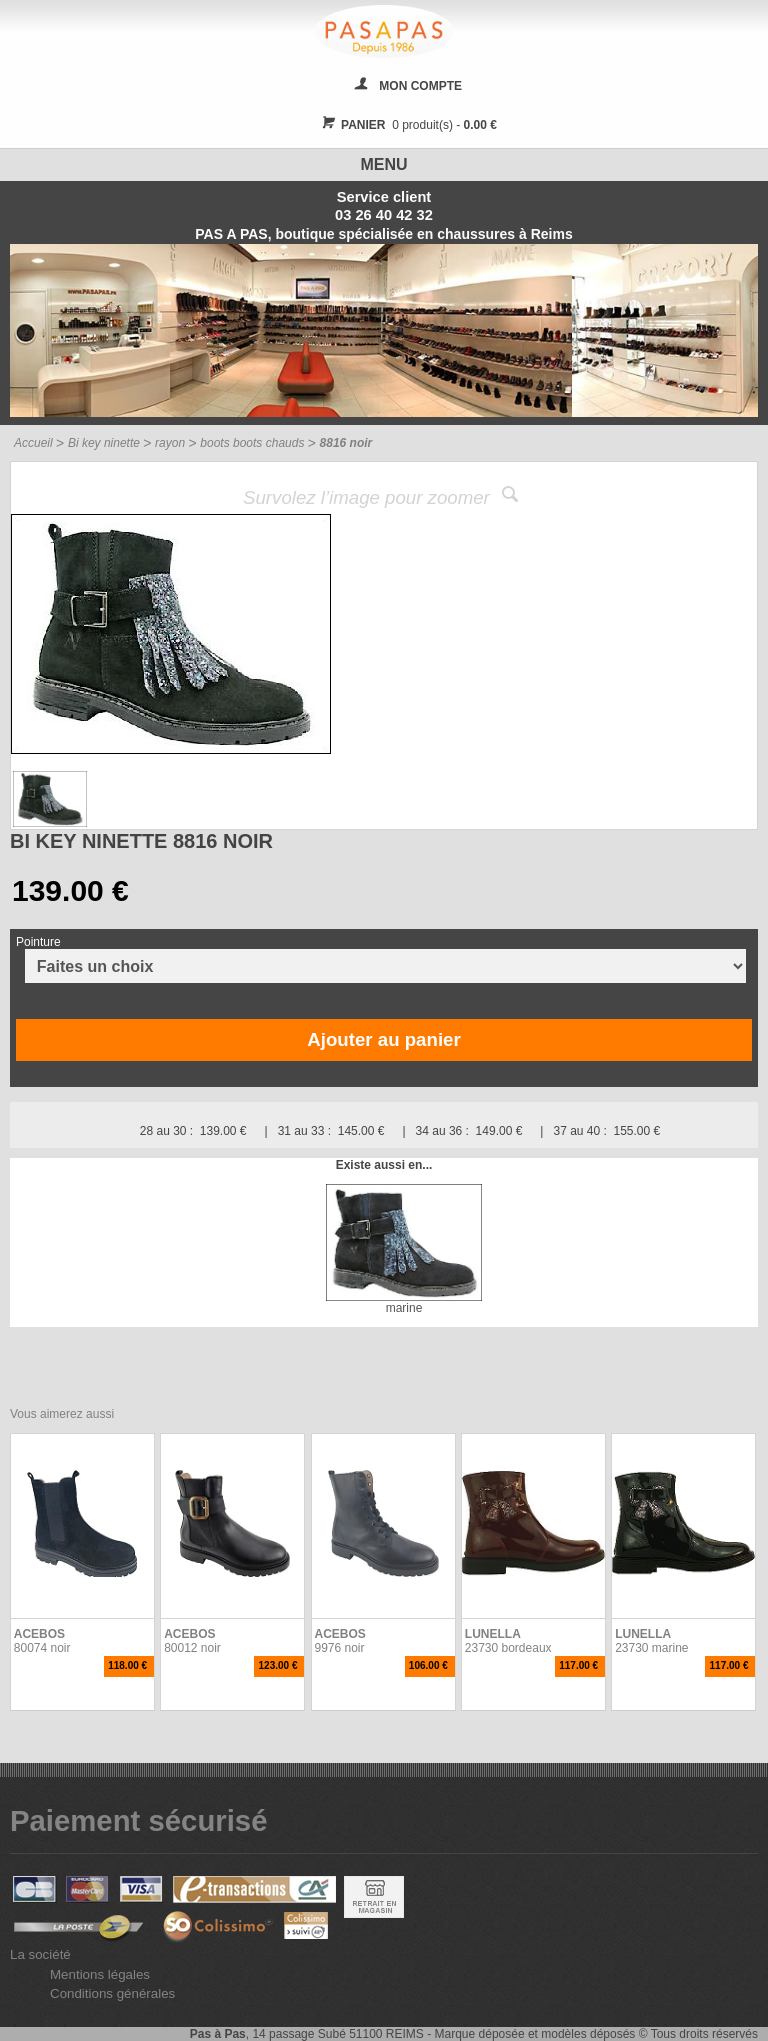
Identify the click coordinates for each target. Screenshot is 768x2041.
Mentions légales (100, 1974)
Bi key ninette (104, 443)
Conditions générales (112, 1993)
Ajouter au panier (383, 1039)
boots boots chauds (252, 443)
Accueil (33, 443)
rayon (170, 443)
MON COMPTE (420, 86)
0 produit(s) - (406, 125)
